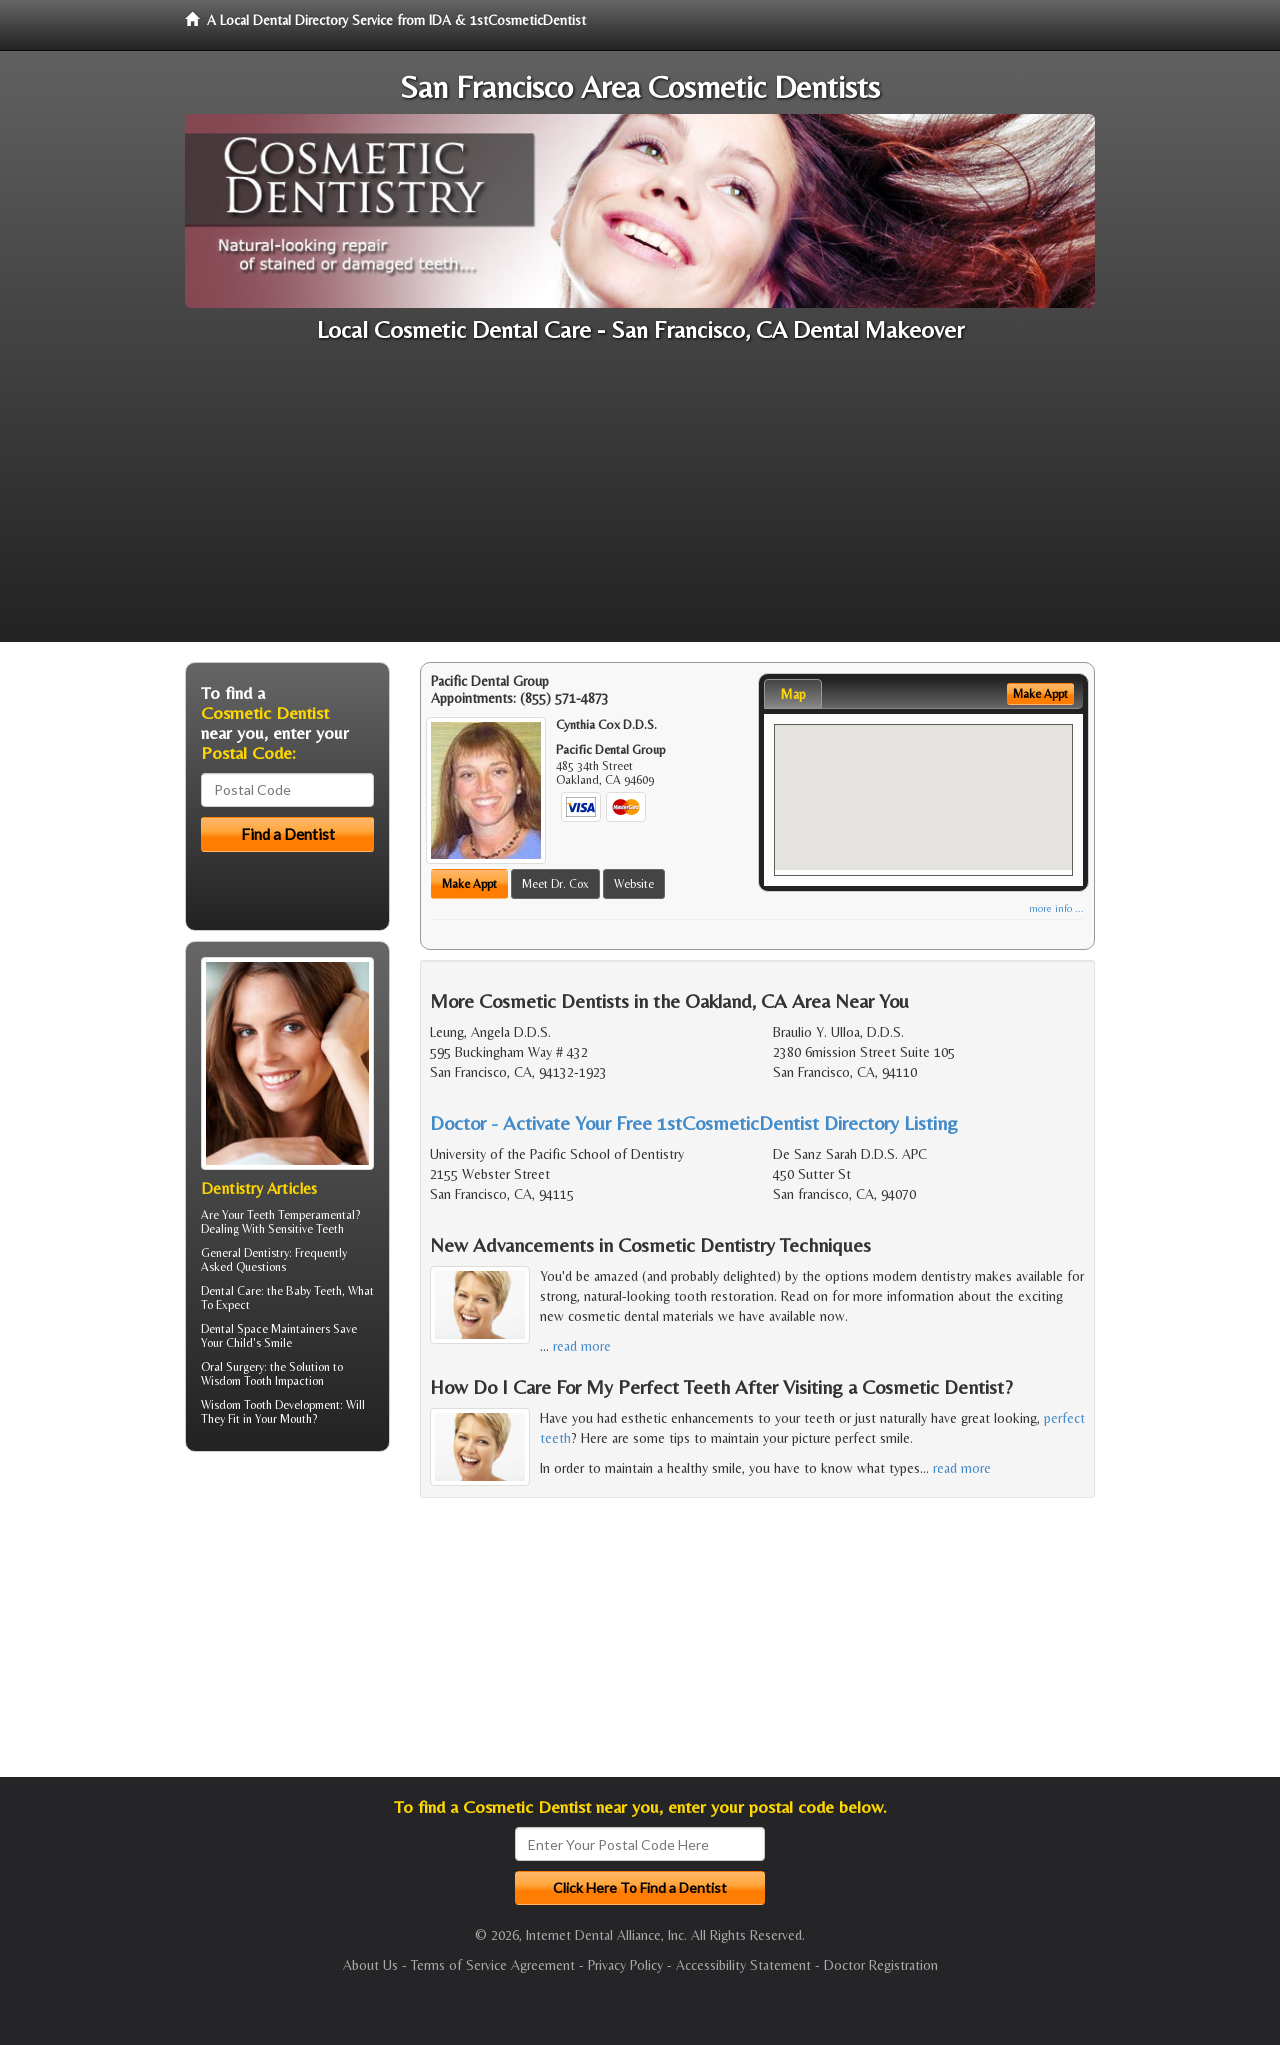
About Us (370, 1965)
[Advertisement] (640, 502)
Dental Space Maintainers (265, 1329)
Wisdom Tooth (236, 1405)
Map (793, 694)
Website (634, 884)
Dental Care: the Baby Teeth (271, 1291)
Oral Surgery (232, 1367)
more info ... (1056, 908)
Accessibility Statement (743, 1965)
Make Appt (469, 884)
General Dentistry (245, 1253)
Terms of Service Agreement (493, 1965)
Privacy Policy (625, 1965)
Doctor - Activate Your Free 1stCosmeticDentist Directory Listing (694, 1122)
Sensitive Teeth (306, 1229)
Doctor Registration (881, 1965)
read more (582, 1346)
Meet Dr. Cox (555, 884)
